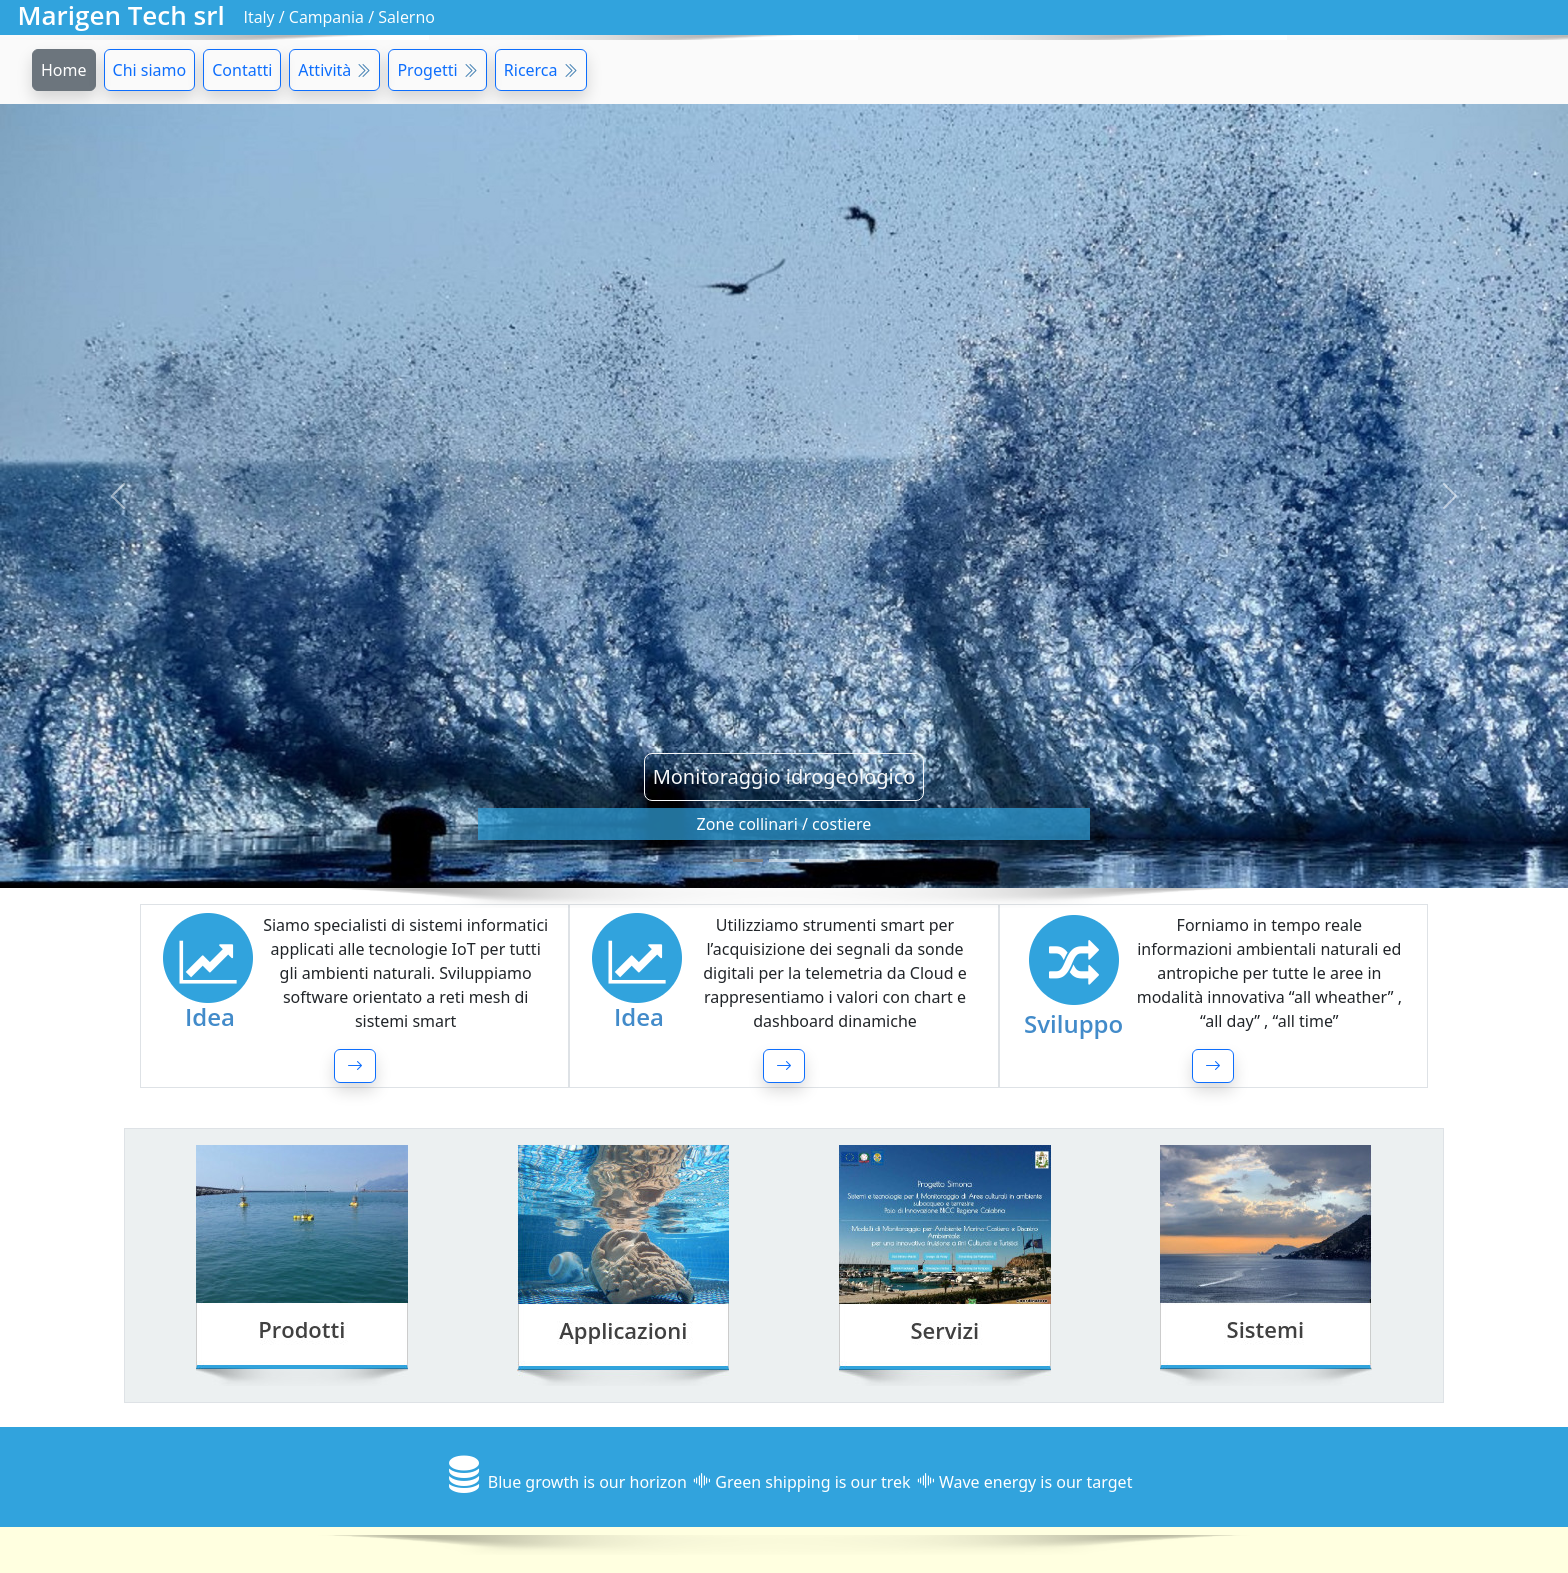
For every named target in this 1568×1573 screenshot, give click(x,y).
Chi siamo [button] (150, 70)
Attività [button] (334, 70)
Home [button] (64, 70)
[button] (355, 1066)
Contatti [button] (242, 70)
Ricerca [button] (541, 70)
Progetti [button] (437, 70)
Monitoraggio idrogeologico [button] (784, 776)
